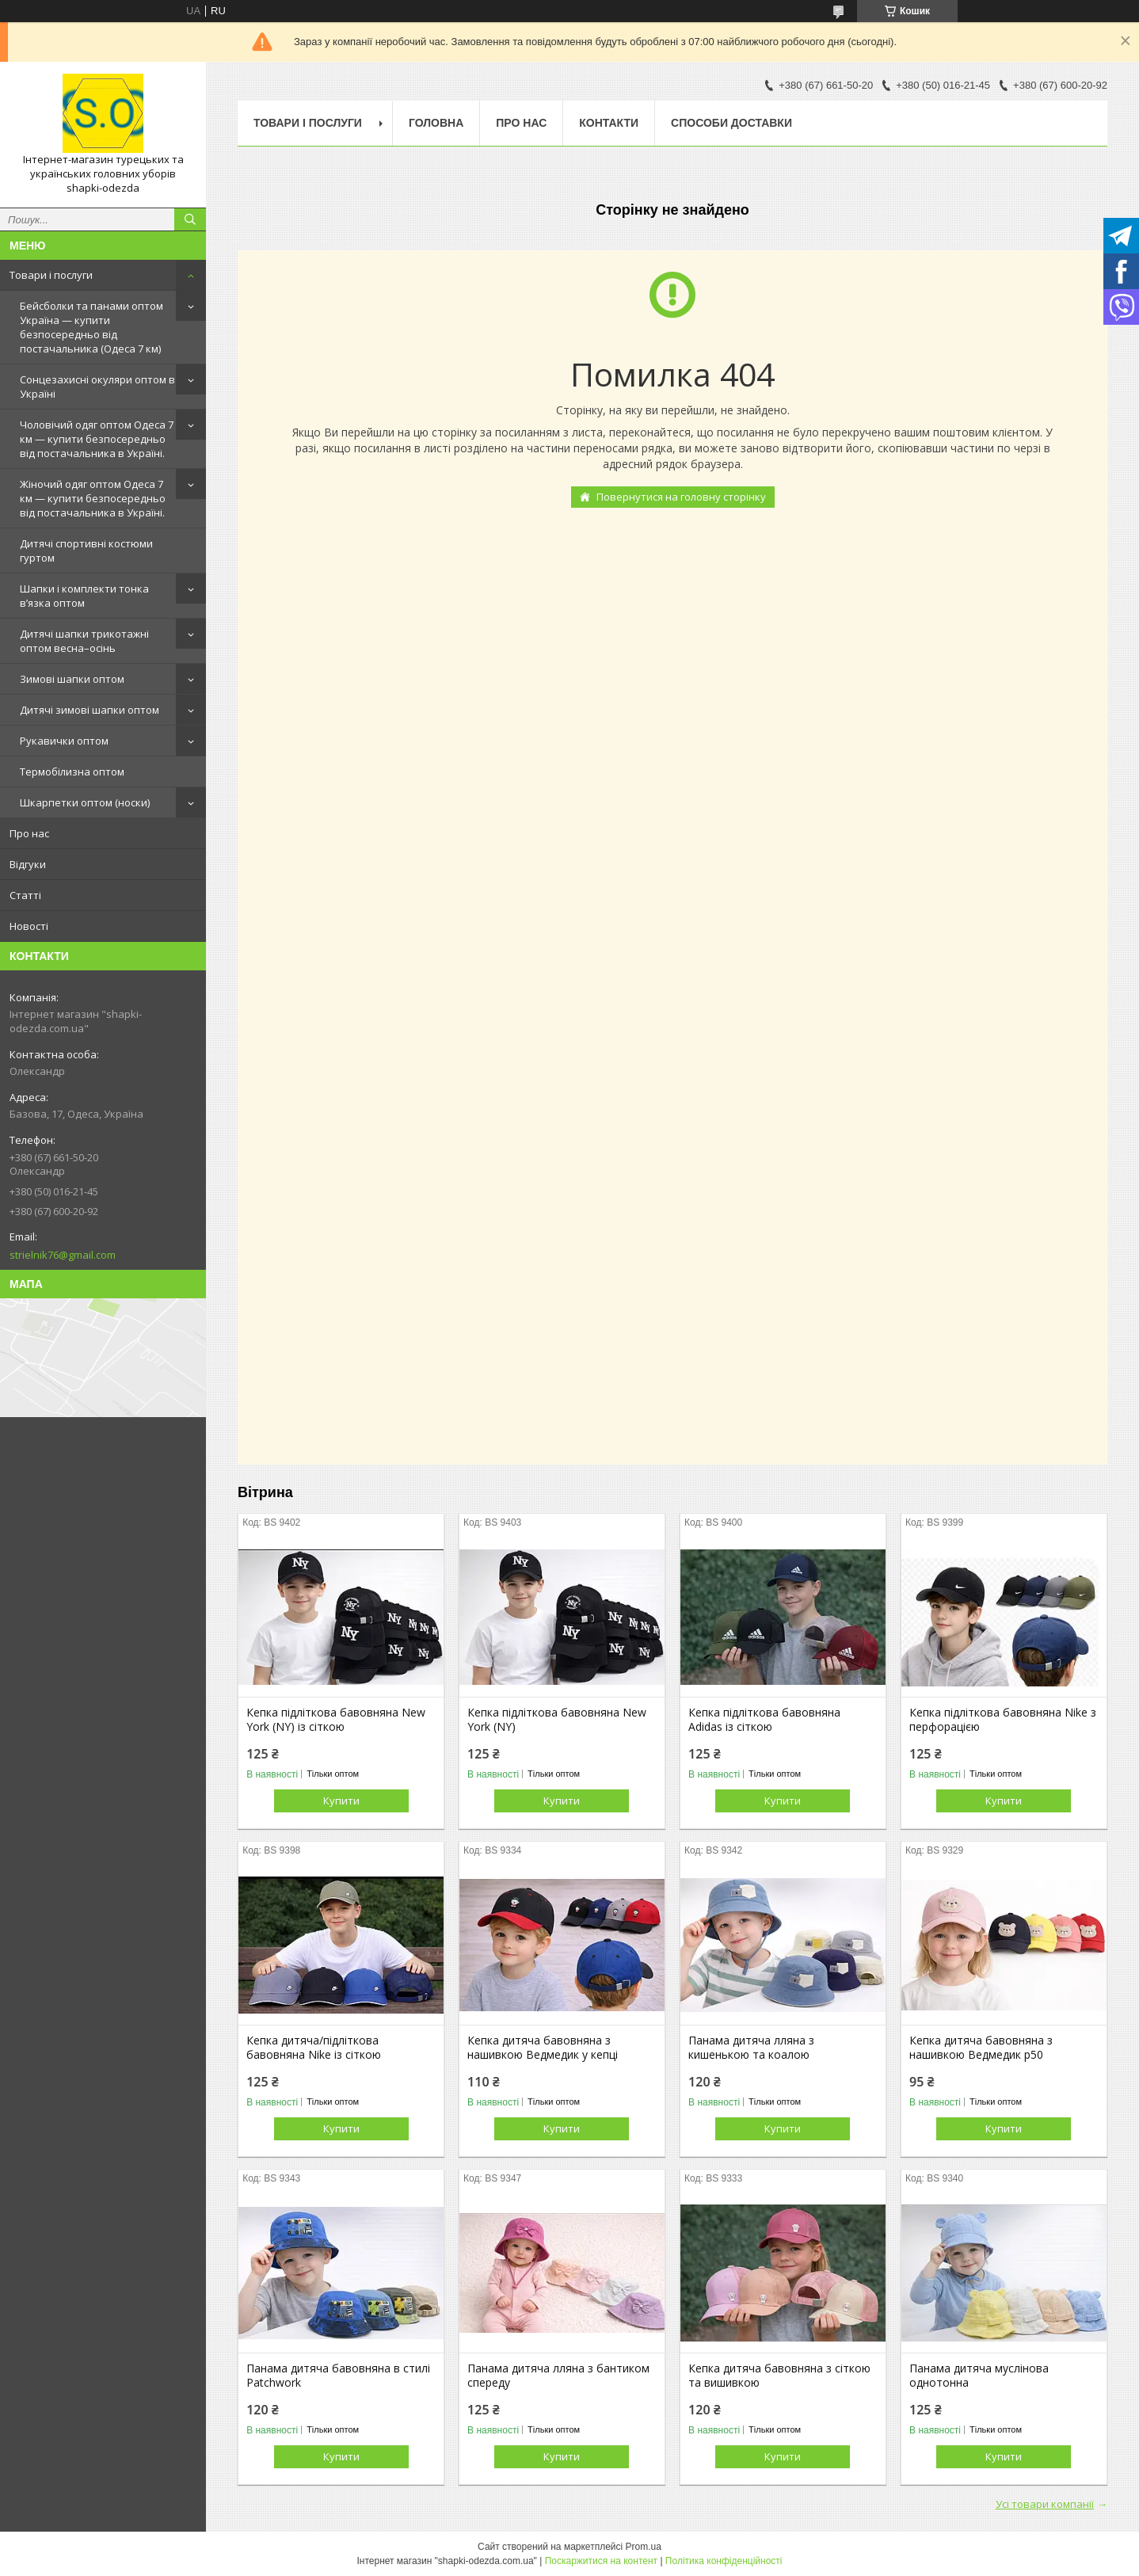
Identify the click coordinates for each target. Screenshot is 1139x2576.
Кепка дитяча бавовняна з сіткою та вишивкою (779, 2375)
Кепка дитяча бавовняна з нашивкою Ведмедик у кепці (542, 2047)
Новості (29, 926)
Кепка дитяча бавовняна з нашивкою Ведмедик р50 (981, 2047)
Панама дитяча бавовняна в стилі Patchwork (338, 2375)
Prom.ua (643, 2546)
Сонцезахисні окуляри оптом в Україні (97, 386)
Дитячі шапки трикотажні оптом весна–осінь (84, 641)
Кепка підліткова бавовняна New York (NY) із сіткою (335, 1719)
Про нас (29, 833)
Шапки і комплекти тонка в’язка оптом (84, 595)
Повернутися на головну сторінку (681, 497)
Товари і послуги (51, 275)
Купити (341, 1800)
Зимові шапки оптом (72, 679)
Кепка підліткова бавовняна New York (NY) (556, 1719)
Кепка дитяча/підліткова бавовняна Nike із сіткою (313, 2047)
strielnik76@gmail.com (63, 1255)
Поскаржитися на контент (601, 2560)
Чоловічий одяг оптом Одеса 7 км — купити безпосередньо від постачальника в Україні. (96, 438)
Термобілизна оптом (72, 771)
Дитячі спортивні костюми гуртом (86, 550)
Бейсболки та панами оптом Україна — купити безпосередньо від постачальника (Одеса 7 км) (91, 327)
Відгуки (28, 864)
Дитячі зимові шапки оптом (89, 710)
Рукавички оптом (64, 741)
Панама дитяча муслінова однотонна (979, 2375)
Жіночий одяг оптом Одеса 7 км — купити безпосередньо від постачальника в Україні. (93, 498)
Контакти (608, 122)
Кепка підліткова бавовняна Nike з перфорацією (1002, 1719)
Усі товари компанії (1045, 2504)
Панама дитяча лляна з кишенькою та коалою (751, 2047)
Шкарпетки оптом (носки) (85, 802)
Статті (25, 895)
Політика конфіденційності (724, 2560)
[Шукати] (190, 219)
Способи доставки (731, 122)
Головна (436, 122)
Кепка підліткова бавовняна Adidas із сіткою (764, 1719)
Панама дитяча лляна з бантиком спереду (558, 2375)
